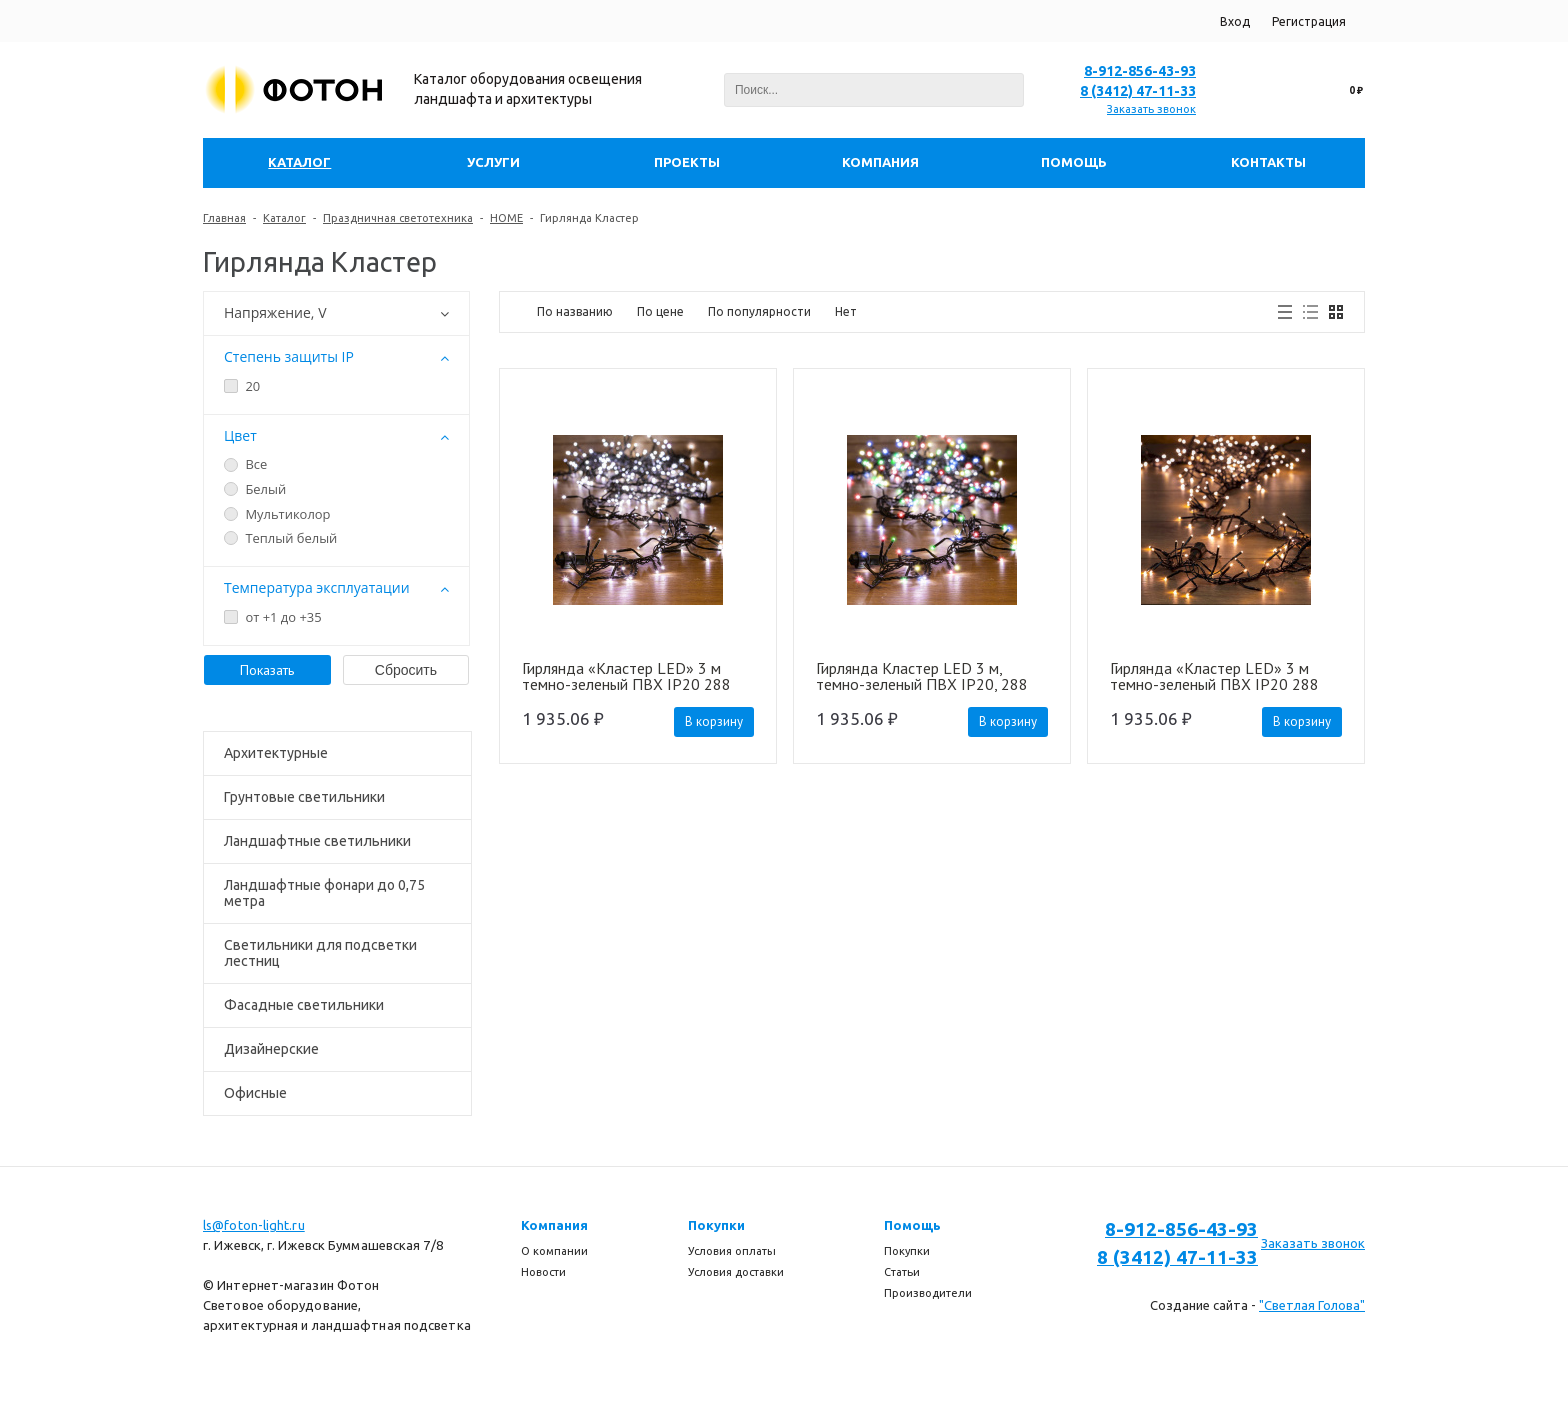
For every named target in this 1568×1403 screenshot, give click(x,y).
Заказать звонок (1151, 109)
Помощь (912, 1225)
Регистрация (1309, 21)
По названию (575, 311)
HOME (506, 218)
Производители (928, 1293)
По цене (660, 311)
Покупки (716, 1225)
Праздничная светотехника (398, 218)
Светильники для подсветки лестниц (320, 953)
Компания (554, 1225)
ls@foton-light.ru (254, 1225)
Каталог (284, 218)
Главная (224, 218)
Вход (1235, 21)
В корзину (714, 721)
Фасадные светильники (304, 1005)
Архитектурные (276, 753)
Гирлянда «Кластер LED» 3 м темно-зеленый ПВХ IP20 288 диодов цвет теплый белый (1214, 676)
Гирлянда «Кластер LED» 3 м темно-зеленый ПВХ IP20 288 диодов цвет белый (626, 676)
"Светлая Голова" (1312, 1305)
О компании (554, 1251)
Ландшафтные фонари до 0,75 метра (324, 893)
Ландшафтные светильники (317, 841)
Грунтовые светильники (304, 797)
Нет (846, 311)
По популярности (759, 311)
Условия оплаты (732, 1251)
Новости (543, 1272)
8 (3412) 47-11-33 (1138, 91)
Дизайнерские (271, 1049)
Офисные (255, 1093)
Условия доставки (736, 1272)
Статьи (902, 1272)
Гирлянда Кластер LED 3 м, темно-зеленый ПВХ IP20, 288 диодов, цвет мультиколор (922, 676)
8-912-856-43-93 (1140, 71)
